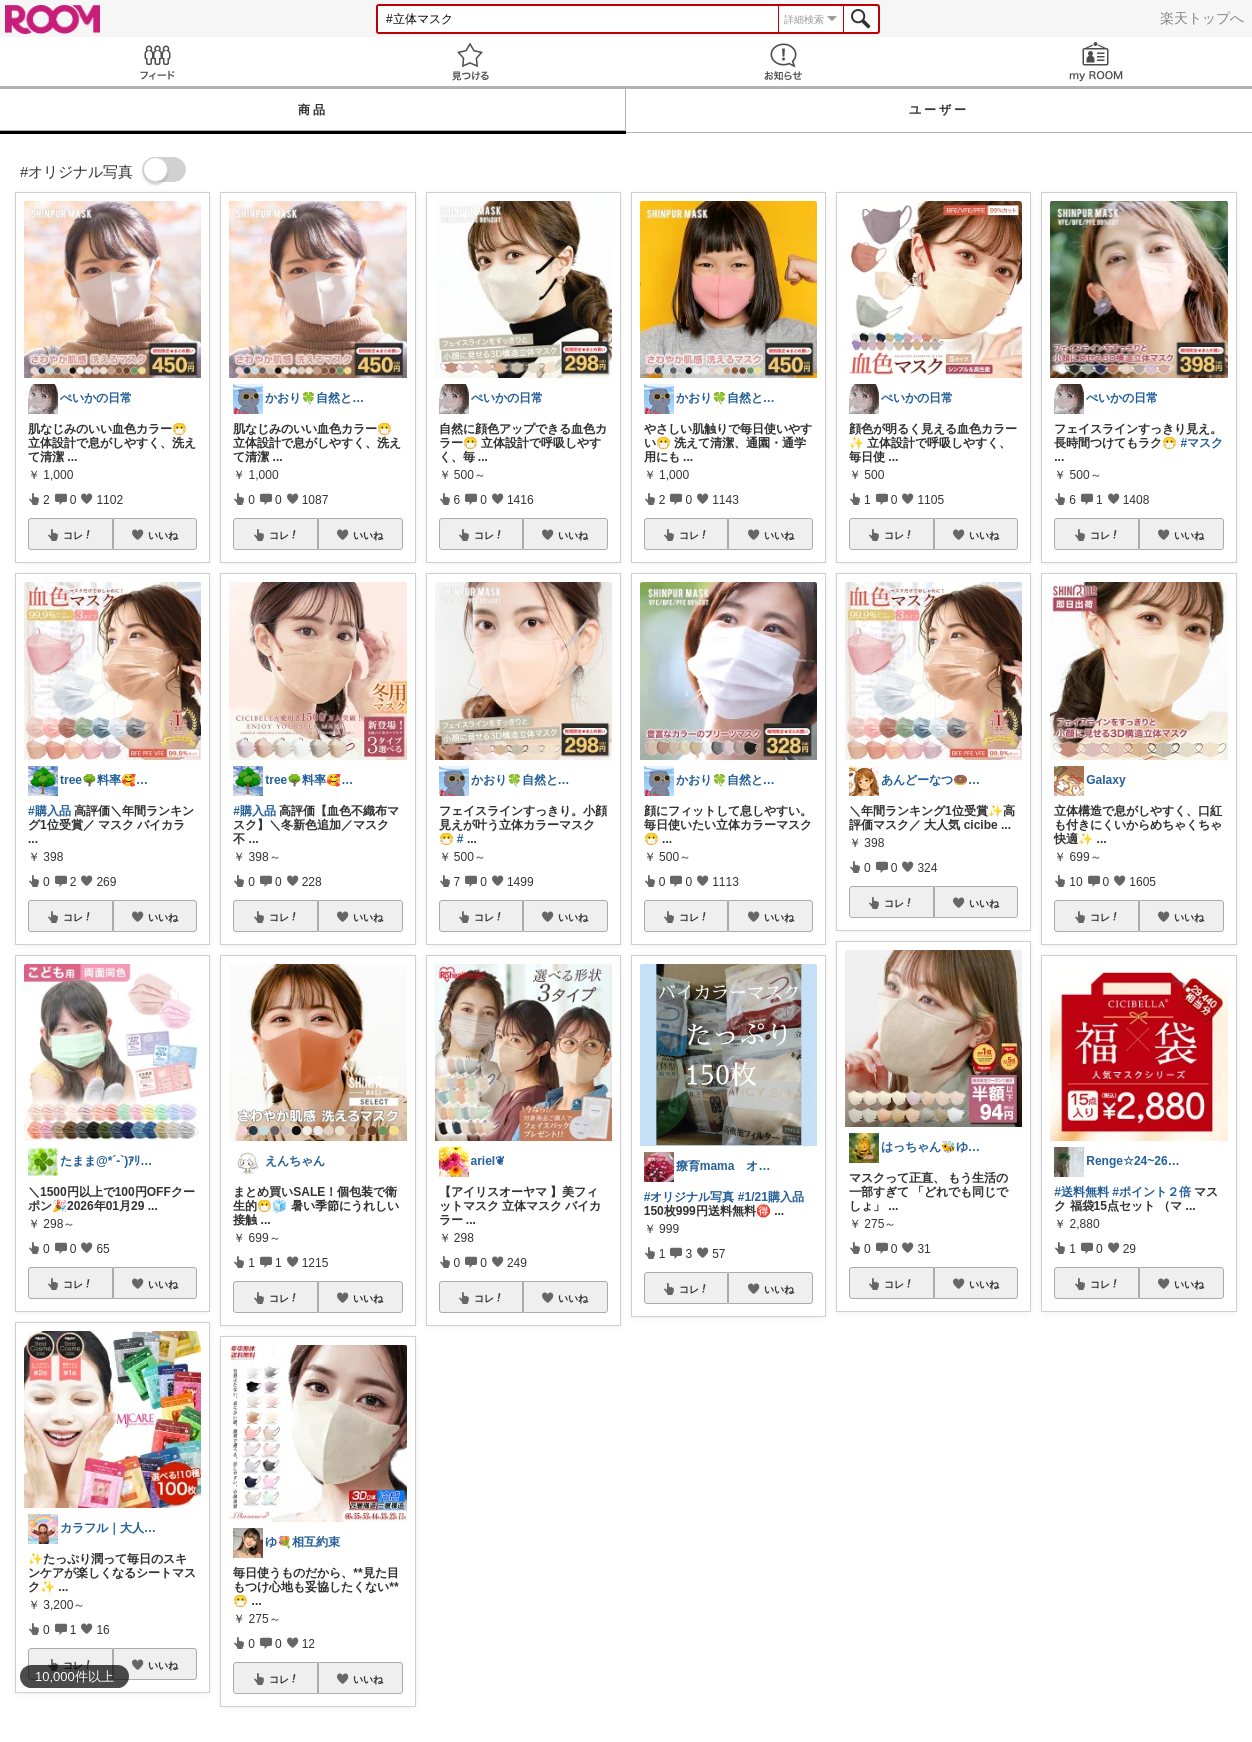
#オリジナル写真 (689, 1197)
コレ (78, 535)
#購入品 (49, 811)
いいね (163, 535)
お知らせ (782, 61)
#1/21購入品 (771, 1197)
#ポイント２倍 (1151, 1192)
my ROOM (1095, 61)
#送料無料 (1081, 1192)
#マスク (1202, 443)
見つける (469, 61)
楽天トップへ (1202, 18)
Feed (156, 61)
